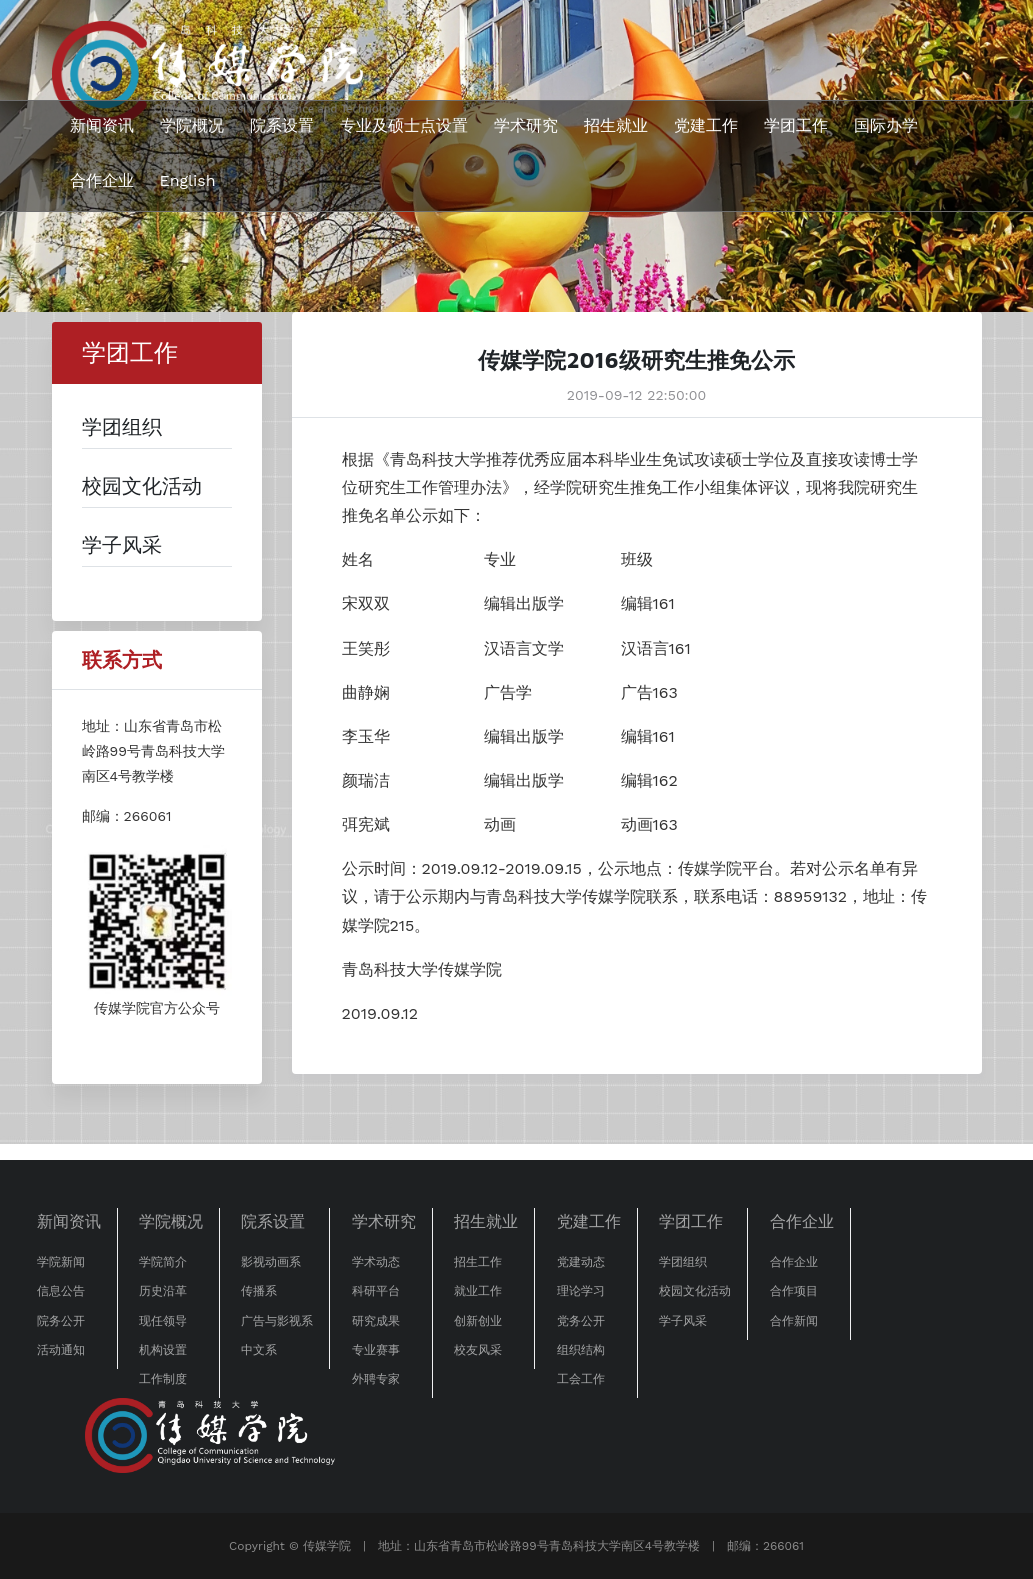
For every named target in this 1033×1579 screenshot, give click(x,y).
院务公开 (61, 1321)
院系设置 (282, 125)
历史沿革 (163, 1291)
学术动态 (376, 1262)
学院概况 (192, 125)
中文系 (259, 1350)
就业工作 (478, 1291)
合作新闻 (794, 1321)
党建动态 (581, 1262)
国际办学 (886, 125)
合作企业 (102, 180)
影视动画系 (271, 1262)
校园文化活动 (695, 1291)
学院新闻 (61, 1262)
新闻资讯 (102, 125)
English (188, 180)
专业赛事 (376, 1350)
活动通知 (61, 1350)
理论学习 (581, 1291)
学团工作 (796, 125)
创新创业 (478, 1321)
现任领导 (163, 1321)
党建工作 (706, 125)
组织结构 (581, 1350)
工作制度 (163, 1379)
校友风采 (478, 1350)
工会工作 (581, 1379)
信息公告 (61, 1291)
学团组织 (683, 1262)
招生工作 (478, 1262)
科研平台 (376, 1291)
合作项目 (794, 1291)
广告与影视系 (277, 1321)
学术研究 (526, 125)
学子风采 (683, 1321)
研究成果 (376, 1321)
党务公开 (581, 1321)
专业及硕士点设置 (404, 125)
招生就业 (616, 125)
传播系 (259, 1291)
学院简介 (163, 1262)
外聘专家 (376, 1379)
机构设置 (163, 1350)
